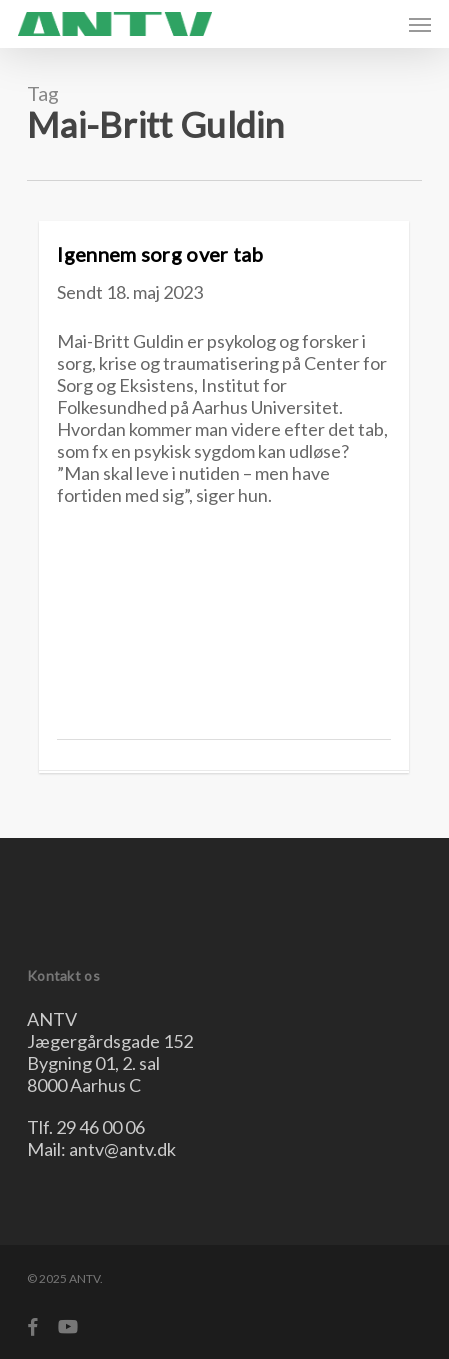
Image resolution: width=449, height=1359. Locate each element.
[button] (420, 24)
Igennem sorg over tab (160, 254)
